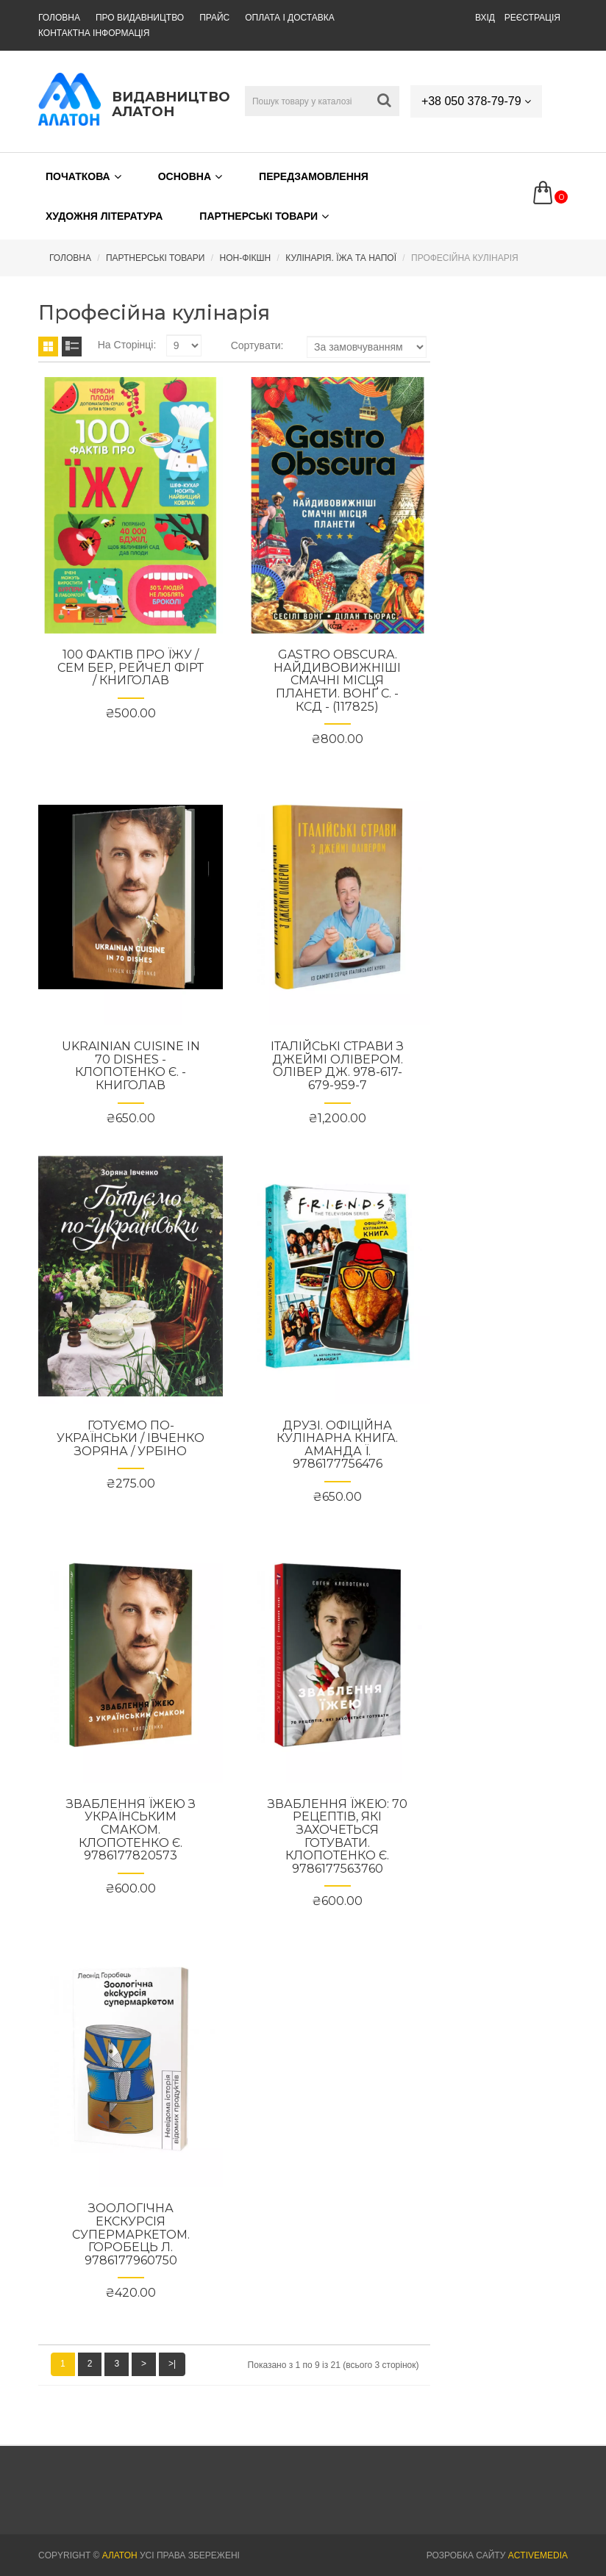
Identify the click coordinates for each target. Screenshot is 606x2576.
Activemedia (538, 2555)
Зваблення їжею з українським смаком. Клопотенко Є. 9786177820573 (131, 1829)
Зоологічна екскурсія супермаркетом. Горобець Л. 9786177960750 (131, 2234)
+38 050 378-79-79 (476, 101)
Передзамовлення (313, 176)
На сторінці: (127, 345)
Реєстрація (532, 17)
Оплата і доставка (294, 17)
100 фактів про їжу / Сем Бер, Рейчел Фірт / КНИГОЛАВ (130, 667)
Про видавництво (141, 17)
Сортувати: (257, 345)
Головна (59, 17)
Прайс (217, 17)
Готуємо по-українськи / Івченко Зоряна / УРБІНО (130, 1438)
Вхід (485, 17)
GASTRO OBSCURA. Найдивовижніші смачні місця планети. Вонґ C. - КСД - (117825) (337, 680)
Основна (190, 176)
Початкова (83, 176)
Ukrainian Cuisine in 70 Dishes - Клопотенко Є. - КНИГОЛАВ (131, 1065)
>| (172, 2363)
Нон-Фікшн (245, 258)
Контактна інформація (93, 33)
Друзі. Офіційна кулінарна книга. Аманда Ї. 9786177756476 (337, 1444)
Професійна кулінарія (464, 258)
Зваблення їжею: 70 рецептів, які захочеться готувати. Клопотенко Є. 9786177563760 (337, 1836)
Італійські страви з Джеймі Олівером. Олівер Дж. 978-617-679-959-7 (337, 1065)
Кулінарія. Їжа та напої (340, 258)
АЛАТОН (120, 2555)
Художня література (104, 216)
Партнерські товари (264, 216)
